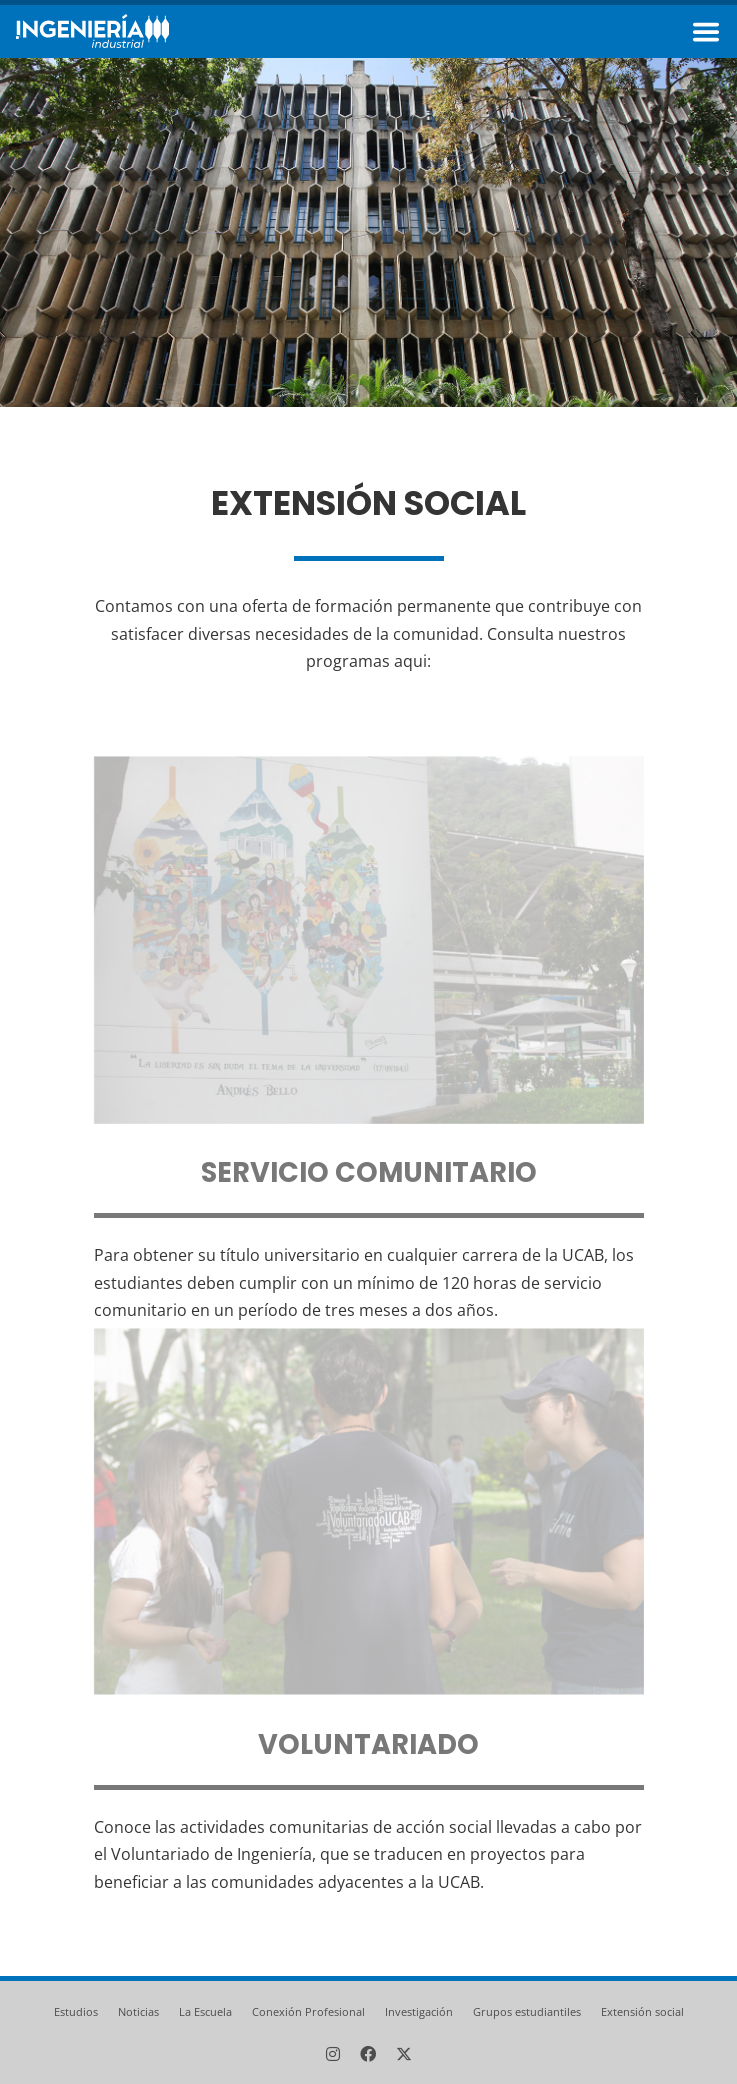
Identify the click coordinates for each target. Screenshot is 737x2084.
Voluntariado (368, 1745)
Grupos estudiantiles (527, 2011)
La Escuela (205, 2011)
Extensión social (642, 2011)
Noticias (138, 2011)
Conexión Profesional (308, 2011)
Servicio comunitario (369, 1173)
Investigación (419, 2011)
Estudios (76, 2011)
